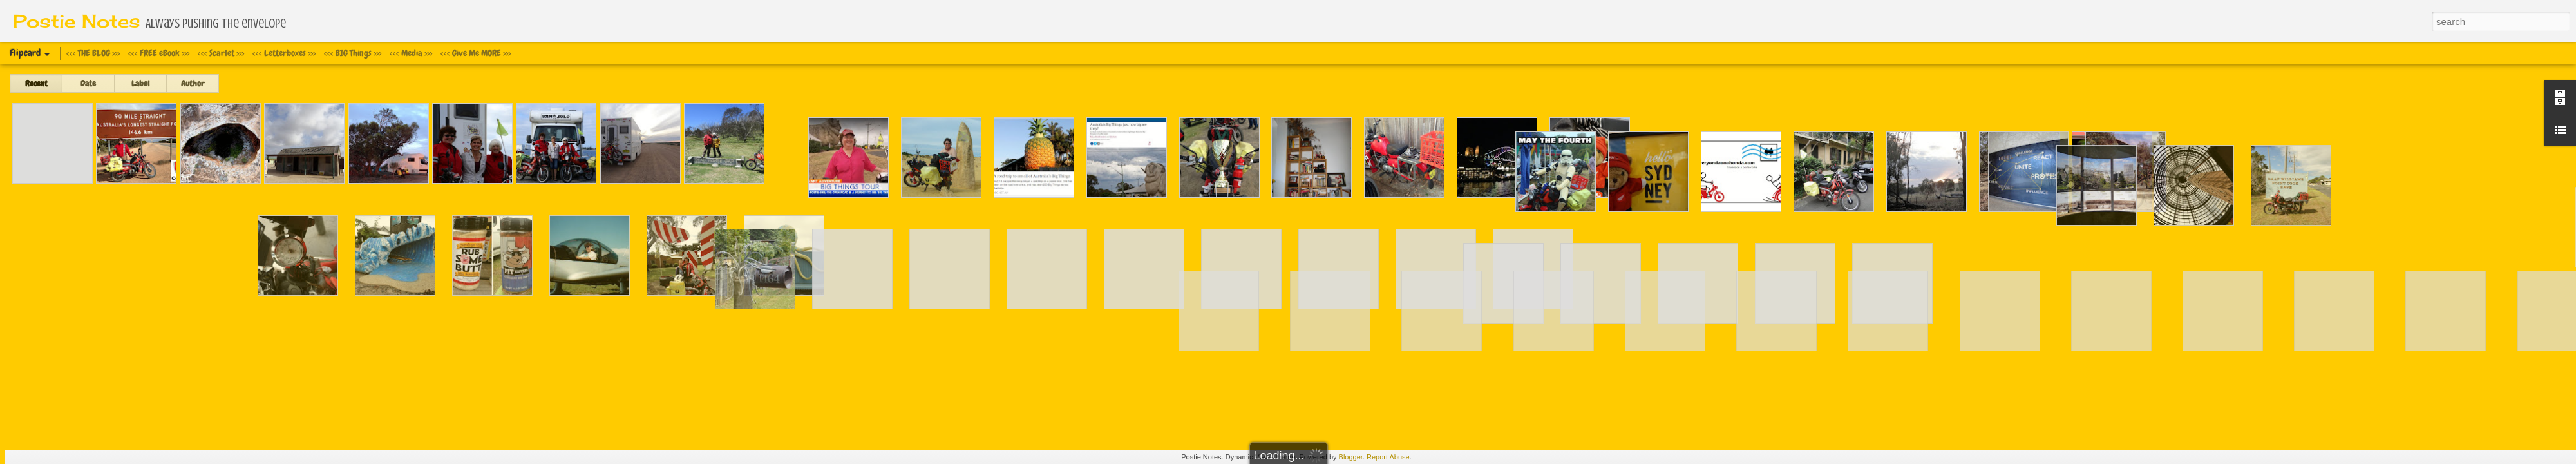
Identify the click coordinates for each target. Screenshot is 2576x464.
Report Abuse (1388, 457)
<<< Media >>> (411, 53)
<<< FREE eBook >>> (158, 53)
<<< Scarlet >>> (221, 53)
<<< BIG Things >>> (352, 53)
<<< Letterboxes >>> (284, 53)
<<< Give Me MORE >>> (475, 53)
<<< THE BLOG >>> (93, 53)
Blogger (1351, 457)
